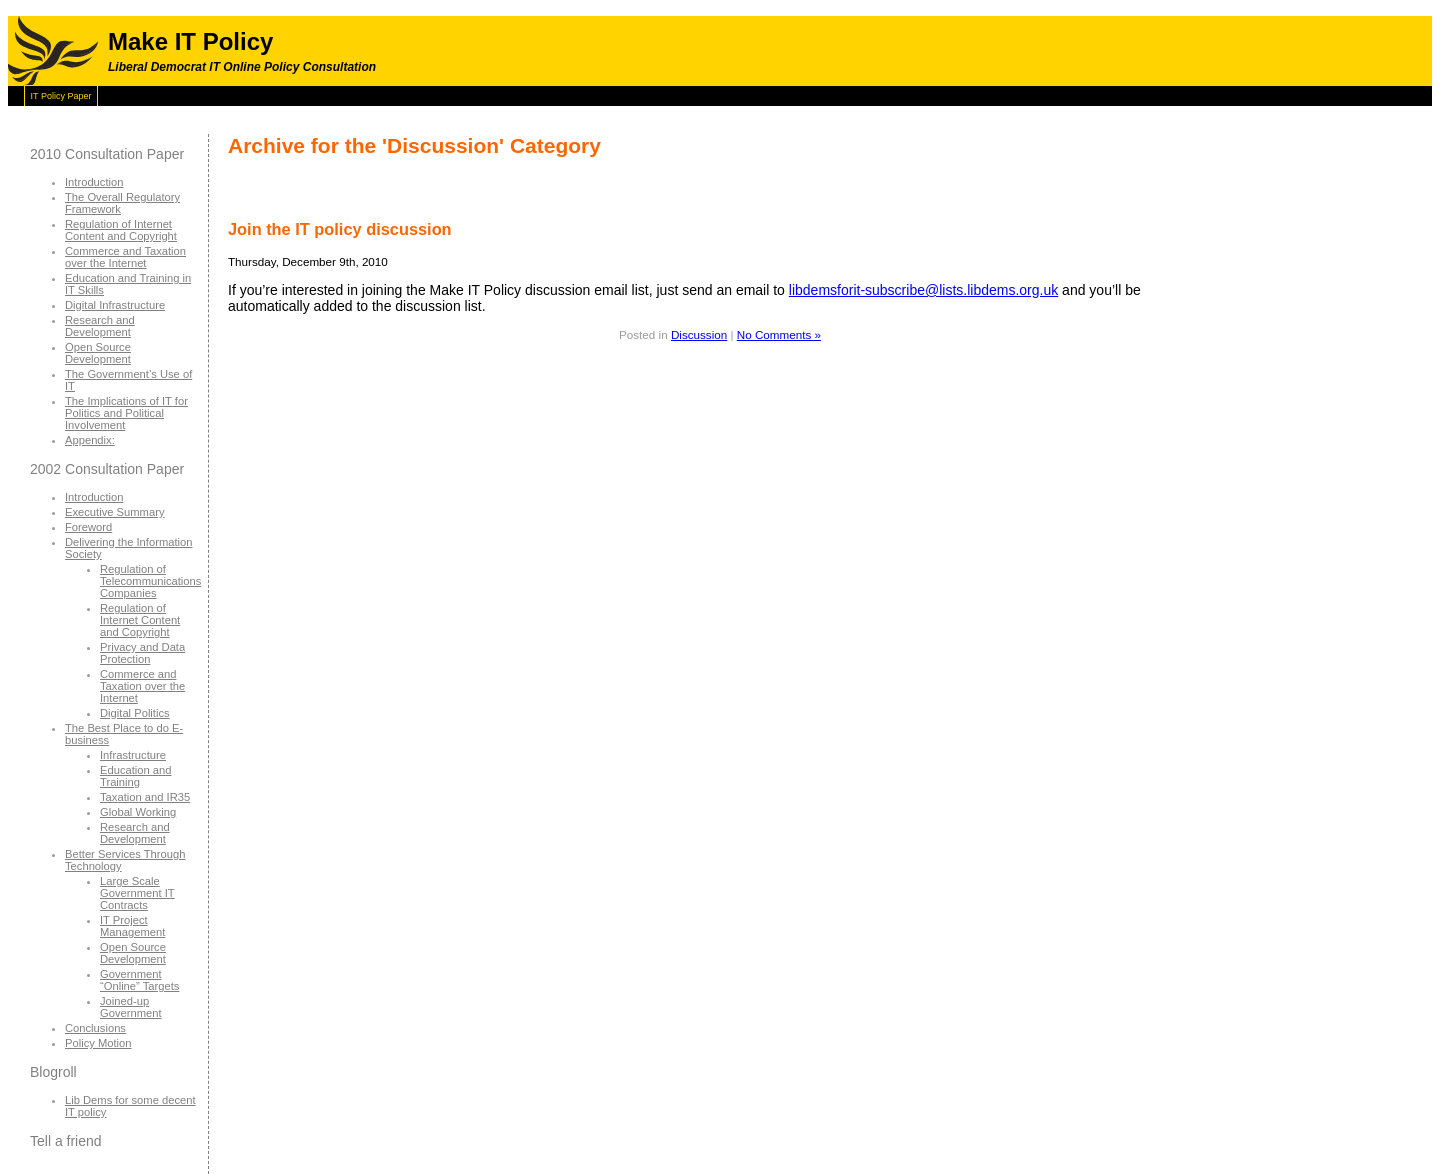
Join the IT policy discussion (340, 229)
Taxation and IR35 (145, 797)
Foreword (88, 527)
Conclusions (95, 1028)
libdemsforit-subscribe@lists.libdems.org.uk (923, 290)
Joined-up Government (131, 1007)
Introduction (94, 182)
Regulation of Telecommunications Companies (150, 581)
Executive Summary (114, 512)
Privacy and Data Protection (142, 653)
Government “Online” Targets (139, 980)
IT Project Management (132, 926)
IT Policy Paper (61, 96)
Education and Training (136, 776)
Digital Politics (135, 713)
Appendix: (90, 440)
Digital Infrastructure (115, 305)
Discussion (699, 334)
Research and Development (100, 326)
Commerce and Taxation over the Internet (125, 257)
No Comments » (779, 334)
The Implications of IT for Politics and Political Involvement (126, 413)
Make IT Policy (190, 41)
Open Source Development (98, 353)
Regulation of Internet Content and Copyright (121, 230)
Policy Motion (98, 1043)
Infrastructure (133, 755)
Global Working (138, 812)
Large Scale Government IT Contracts (137, 893)
